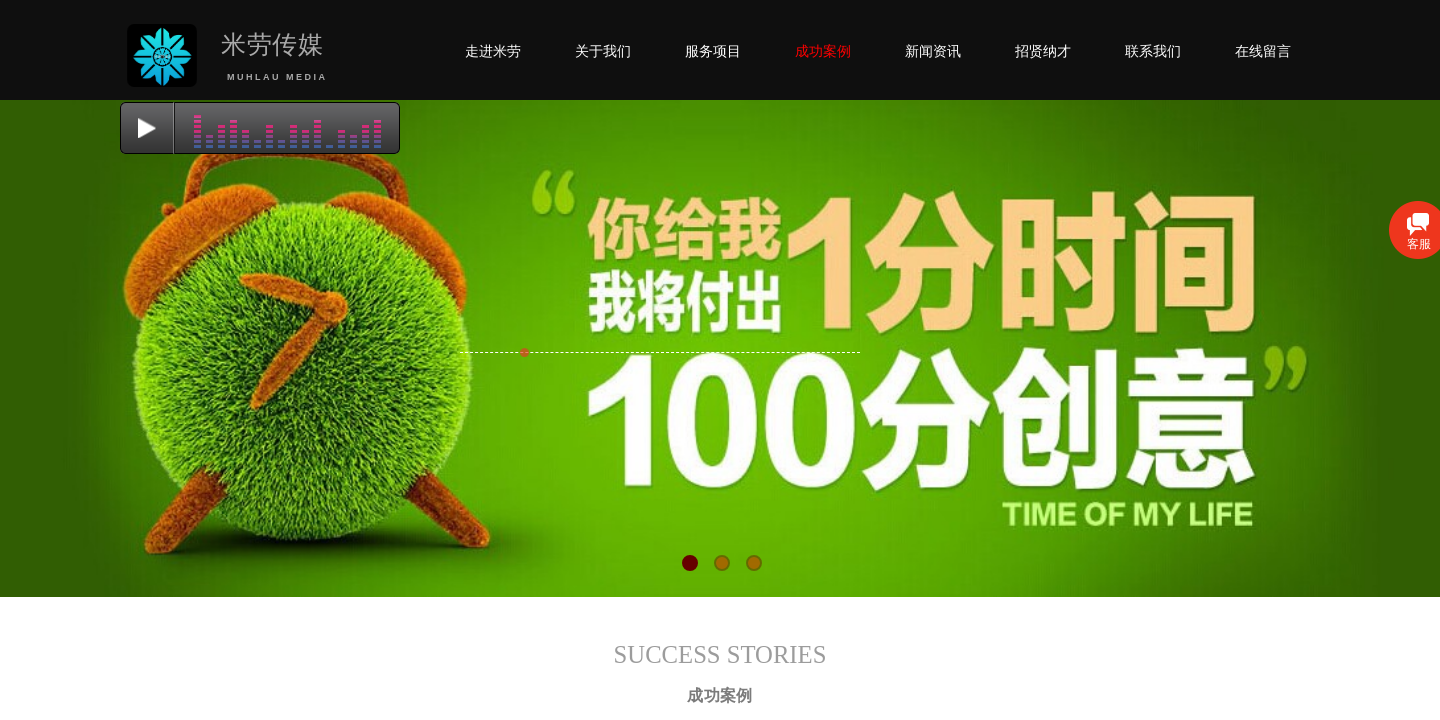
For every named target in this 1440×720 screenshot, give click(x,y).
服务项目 (713, 51)
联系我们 (1153, 51)
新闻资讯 (933, 51)
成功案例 (823, 51)
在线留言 (1263, 51)
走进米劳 (493, 51)
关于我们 (603, 51)
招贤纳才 (1043, 51)
